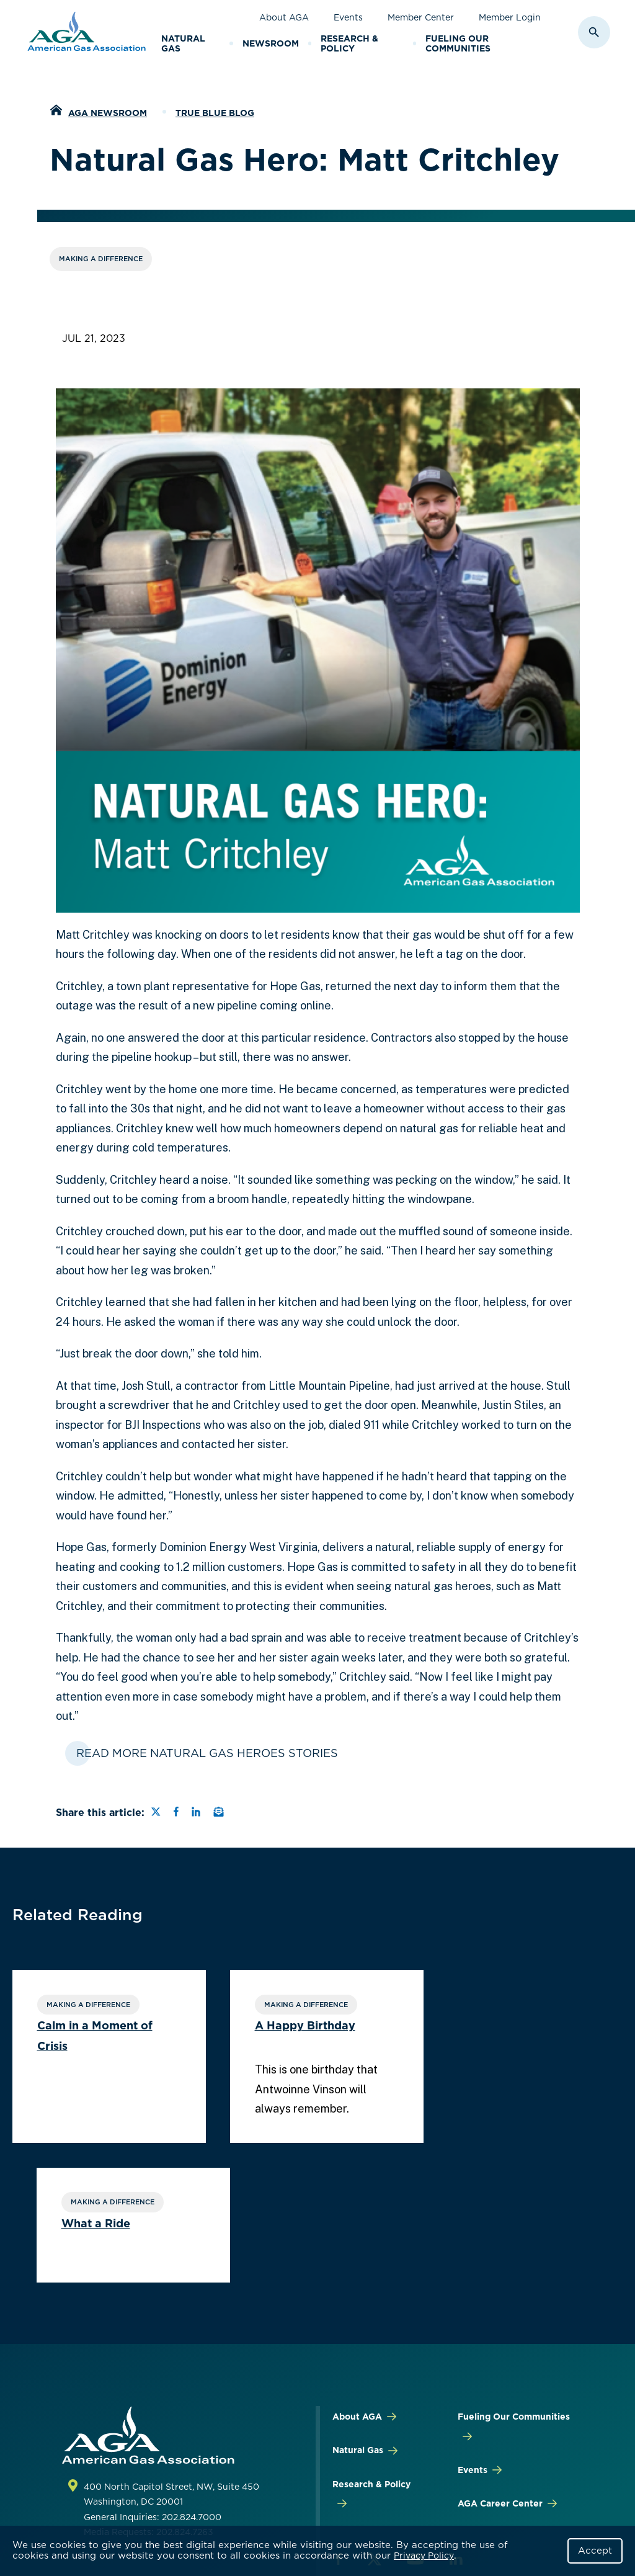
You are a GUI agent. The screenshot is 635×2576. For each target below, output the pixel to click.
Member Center (421, 17)
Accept (595, 2550)
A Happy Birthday (295, 2026)
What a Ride (487, 2026)
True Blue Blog (214, 113)
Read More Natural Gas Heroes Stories (207, 1753)
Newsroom (270, 43)
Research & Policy (349, 44)
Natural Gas (183, 44)
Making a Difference (101, 258)
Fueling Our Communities (458, 44)
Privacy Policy (424, 2555)
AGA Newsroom (107, 113)
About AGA (284, 17)
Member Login (510, 17)
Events (348, 17)
